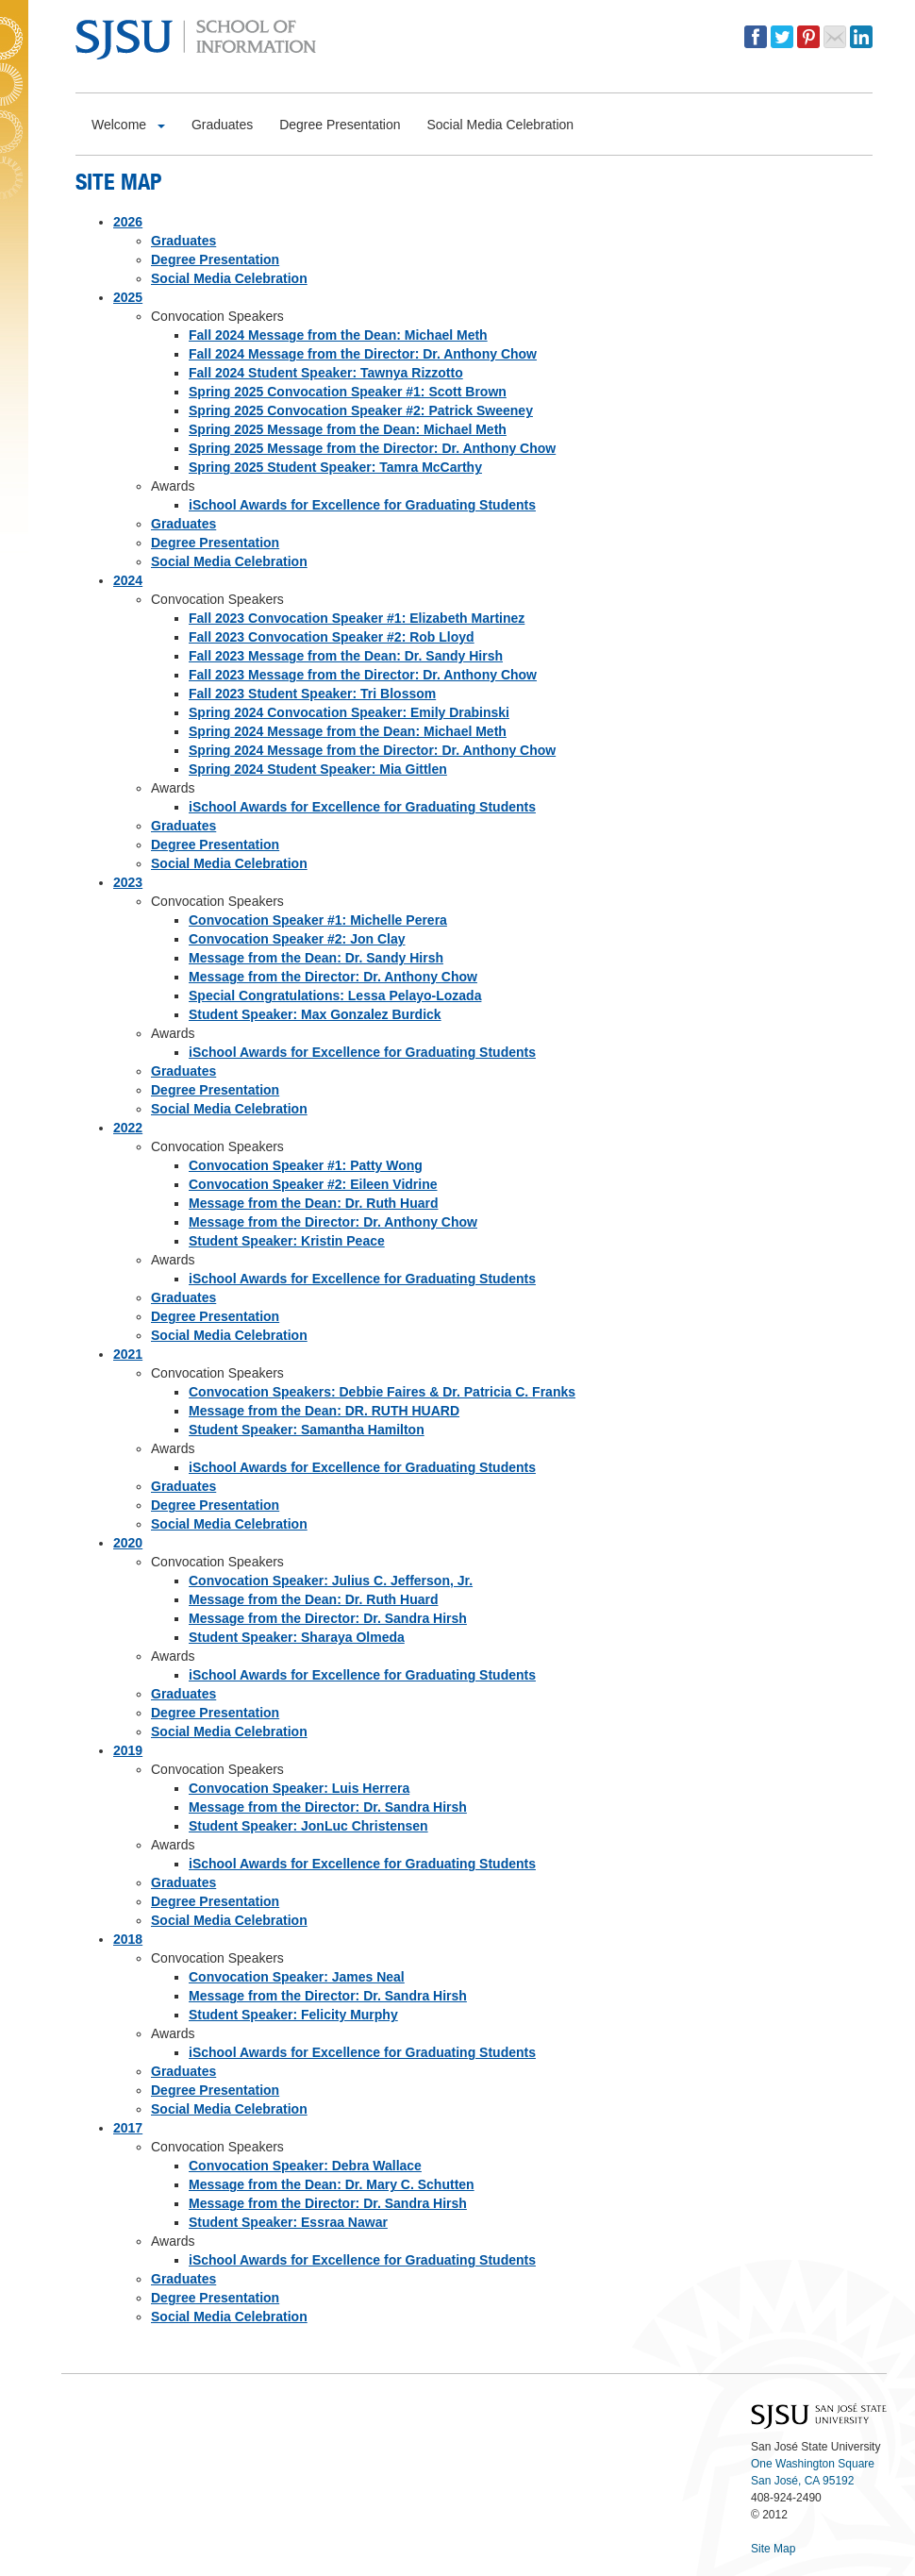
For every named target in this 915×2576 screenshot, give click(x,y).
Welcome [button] (128, 124)
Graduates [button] (222, 124)
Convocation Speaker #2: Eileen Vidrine (313, 1184)
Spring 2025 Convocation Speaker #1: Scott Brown (348, 391)
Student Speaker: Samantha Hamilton (306, 1429)
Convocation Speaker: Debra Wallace (305, 2165)
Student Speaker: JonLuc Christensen (308, 1825)
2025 (127, 297)
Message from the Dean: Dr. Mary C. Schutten (331, 2184)
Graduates (183, 240)
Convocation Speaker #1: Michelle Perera (318, 920)
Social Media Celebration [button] (500, 124)
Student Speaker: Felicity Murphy (293, 2014)
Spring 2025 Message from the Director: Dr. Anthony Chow (372, 448)
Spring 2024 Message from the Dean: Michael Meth (348, 731)
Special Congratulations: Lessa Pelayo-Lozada (335, 995)
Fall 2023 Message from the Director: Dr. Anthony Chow (363, 674)
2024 (127, 580)
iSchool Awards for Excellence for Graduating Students (362, 504)
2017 (127, 2127)
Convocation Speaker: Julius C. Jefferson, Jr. (331, 1580)
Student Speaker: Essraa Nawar (288, 2222)
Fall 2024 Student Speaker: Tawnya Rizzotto (326, 372)
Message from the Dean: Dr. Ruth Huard (314, 1203)
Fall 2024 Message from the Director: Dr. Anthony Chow (363, 353)
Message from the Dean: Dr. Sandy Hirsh (316, 957)
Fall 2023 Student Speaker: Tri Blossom (312, 693)
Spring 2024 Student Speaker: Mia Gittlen (318, 769)
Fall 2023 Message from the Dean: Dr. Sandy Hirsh (346, 655)
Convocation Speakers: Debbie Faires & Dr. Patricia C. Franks (382, 1391)
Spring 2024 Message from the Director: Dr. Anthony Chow (372, 750)
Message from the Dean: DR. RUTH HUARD (324, 1410)
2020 (127, 1542)
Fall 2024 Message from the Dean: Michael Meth (338, 335)
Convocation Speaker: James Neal (297, 1976)
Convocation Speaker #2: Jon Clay (297, 938)
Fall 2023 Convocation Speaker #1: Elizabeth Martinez (356, 618)
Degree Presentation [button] (339, 124)
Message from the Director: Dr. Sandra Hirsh (328, 1618)
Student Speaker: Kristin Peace (287, 1240)
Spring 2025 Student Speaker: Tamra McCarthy (335, 467)
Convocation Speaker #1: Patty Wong (306, 1165)
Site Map (773, 2548)
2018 (127, 1939)
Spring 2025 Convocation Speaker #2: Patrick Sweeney (361, 410)
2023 (127, 882)
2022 (127, 1127)
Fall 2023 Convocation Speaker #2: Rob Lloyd (331, 636)
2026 (127, 221)
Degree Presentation (215, 259)
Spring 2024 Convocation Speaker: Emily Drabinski (349, 712)
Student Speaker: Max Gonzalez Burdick (315, 1014)
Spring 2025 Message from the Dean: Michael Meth (348, 429)
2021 (127, 1354)
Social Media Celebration (229, 278)
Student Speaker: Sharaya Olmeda (297, 1637)
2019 (127, 1750)
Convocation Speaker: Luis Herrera (299, 1788)
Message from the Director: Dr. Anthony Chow (333, 976)
